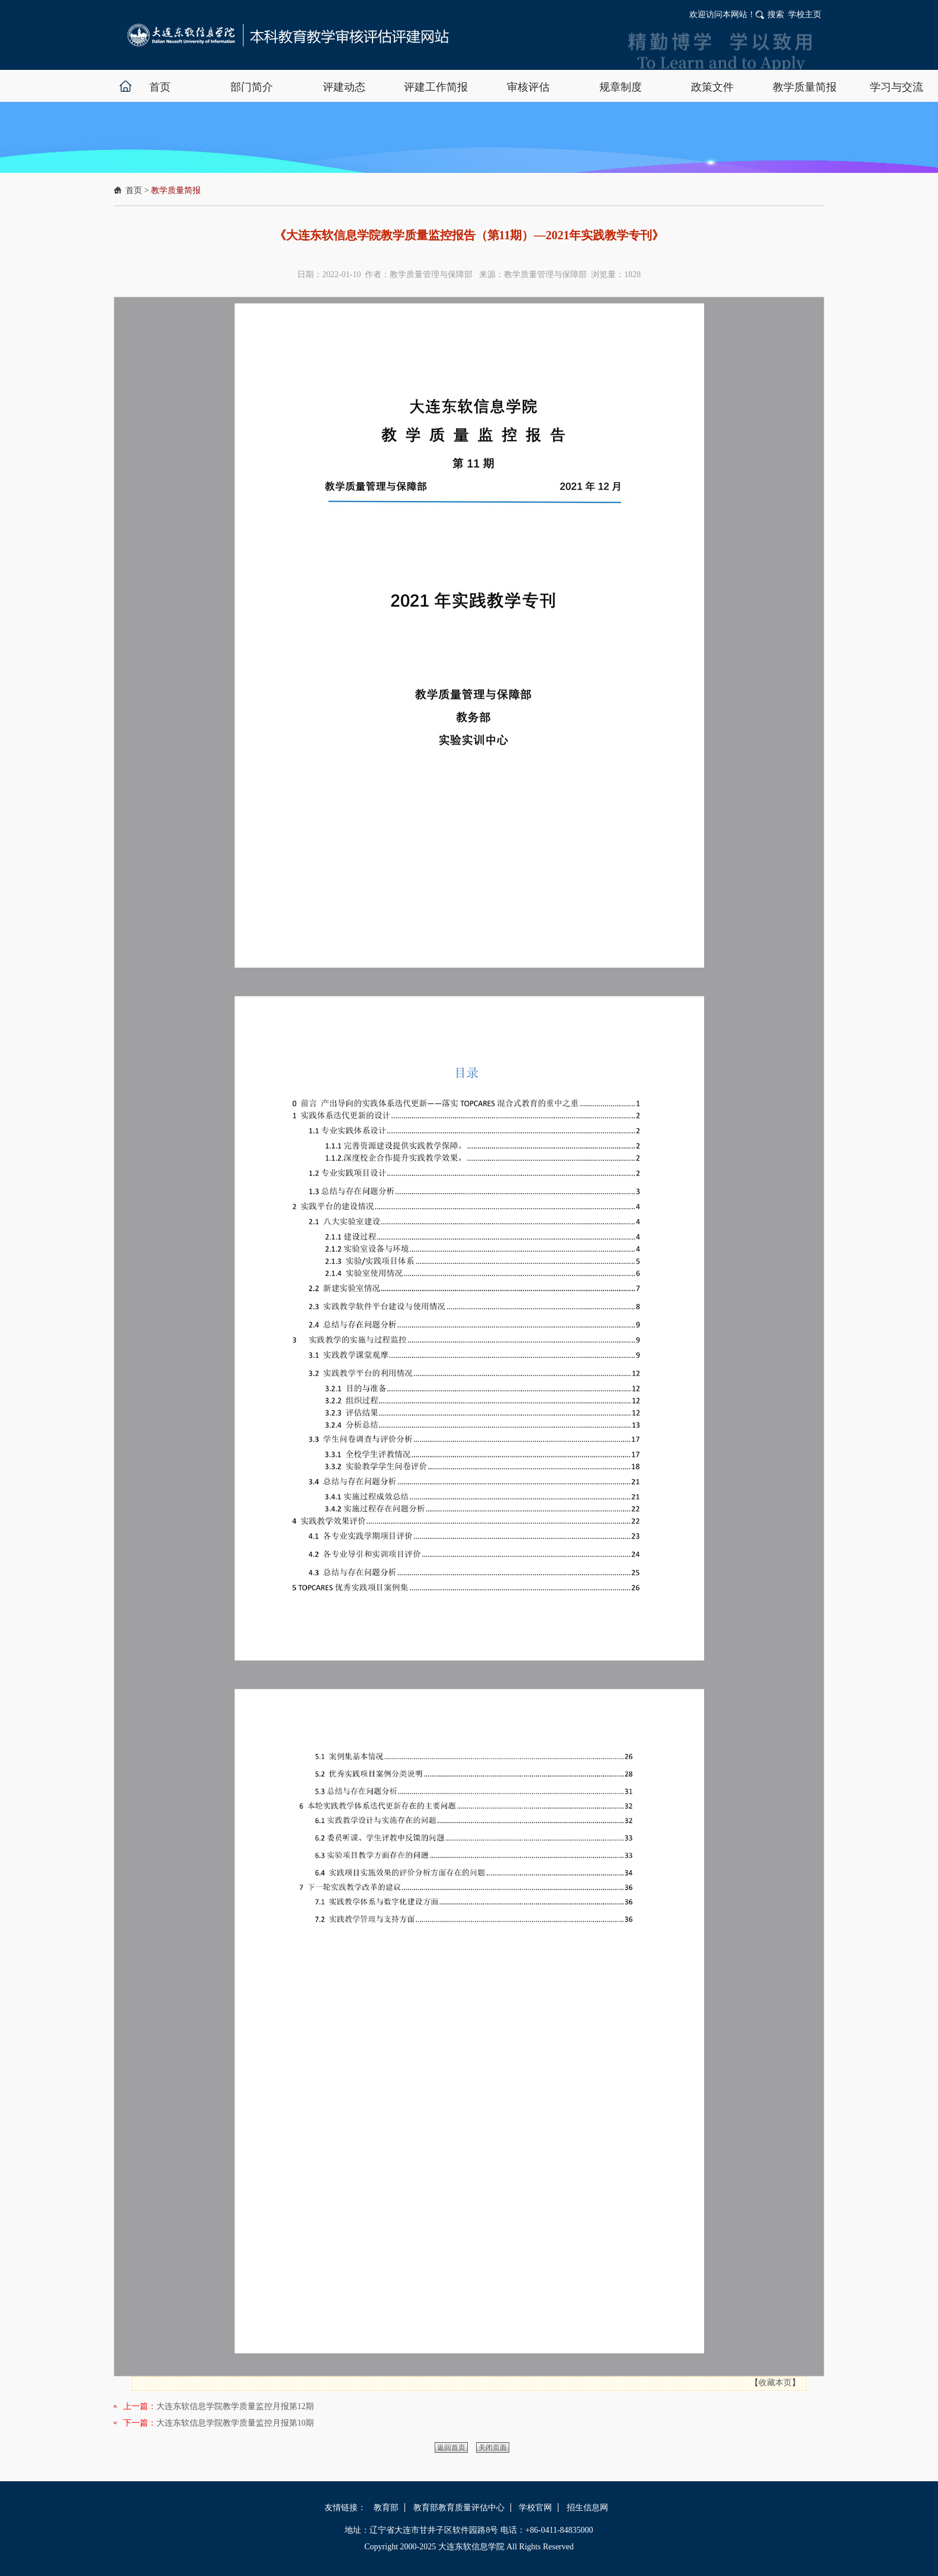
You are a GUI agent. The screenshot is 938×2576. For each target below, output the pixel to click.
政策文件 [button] (712, 87)
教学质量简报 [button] (805, 87)
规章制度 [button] (620, 87)
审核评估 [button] (528, 87)
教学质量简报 (176, 190)
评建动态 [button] (344, 87)
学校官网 (535, 2507)
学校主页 (804, 14)
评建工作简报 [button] (436, 87)
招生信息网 (587, 2507)
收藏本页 (775, 2382)
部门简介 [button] (251, 87)
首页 (134, 190)
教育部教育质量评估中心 (459, 2507)
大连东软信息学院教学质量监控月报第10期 (235, 2422)
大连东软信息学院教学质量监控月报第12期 (235, 2406)
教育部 (386, 2507)
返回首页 (451, 2447)
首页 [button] (160, 87)
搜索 (775, 14)
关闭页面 (492, 2447)
